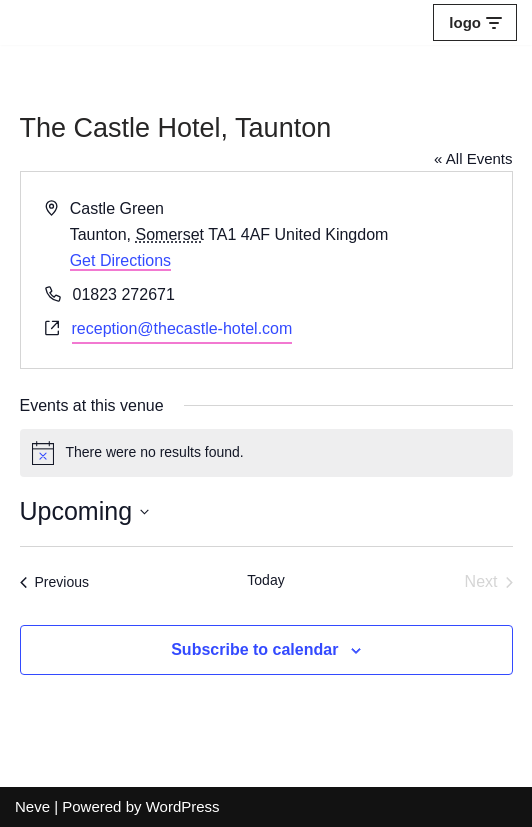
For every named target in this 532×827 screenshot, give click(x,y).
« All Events (473, 158)
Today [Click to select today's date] (265, 580)
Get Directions (120, 260)
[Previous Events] (54, 582)
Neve (32, 806)
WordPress (183, 806)
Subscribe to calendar (254, 649)
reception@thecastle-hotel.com (182, 328)
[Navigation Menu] (475, 22)
